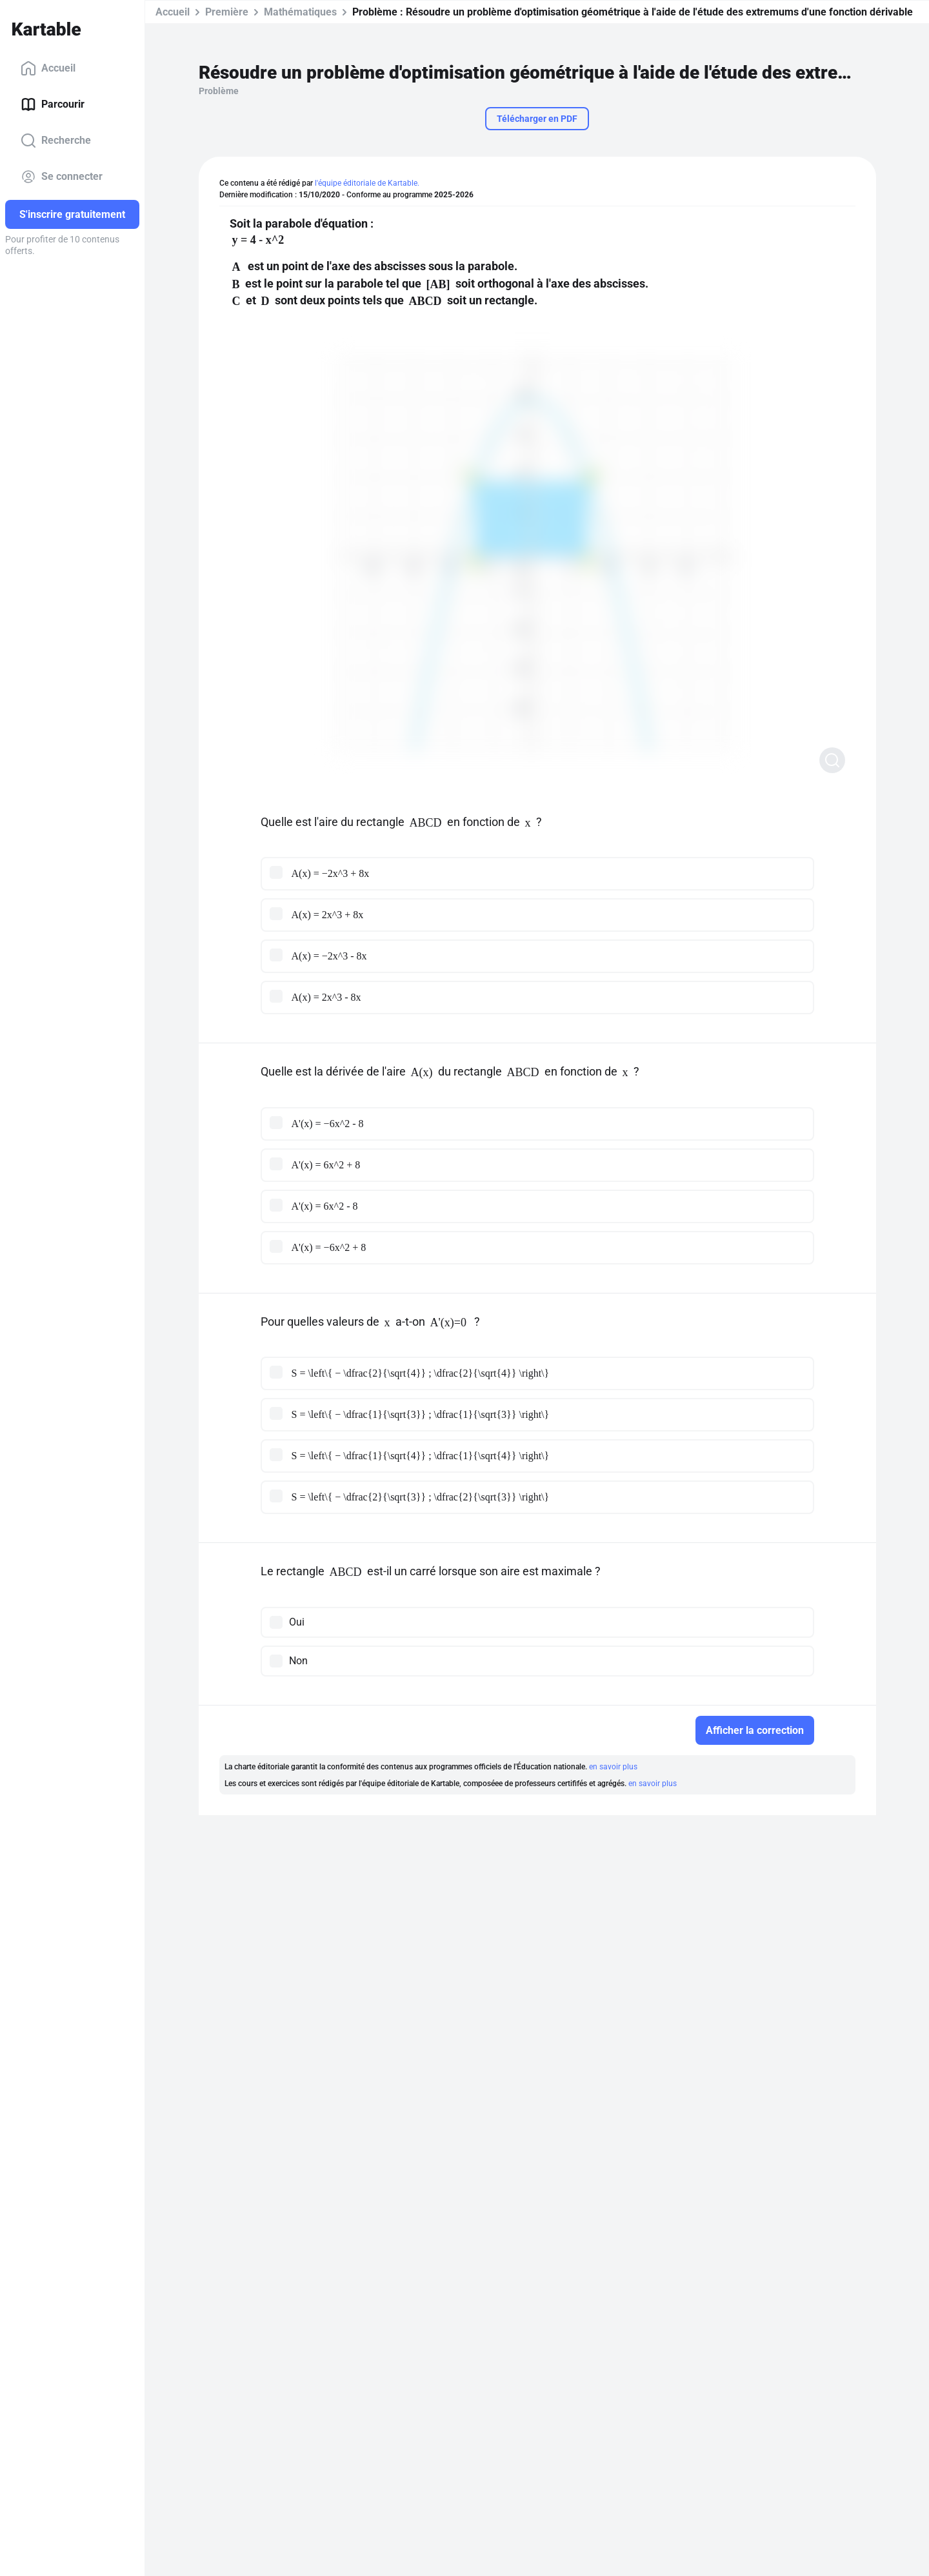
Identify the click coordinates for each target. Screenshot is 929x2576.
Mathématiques (300, 12)
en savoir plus (613, 1766)
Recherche (56, 140)
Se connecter (62, 176)
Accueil (48, 68)
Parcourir (53, 104)
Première (226, 12)
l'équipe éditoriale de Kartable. (367, 183)
